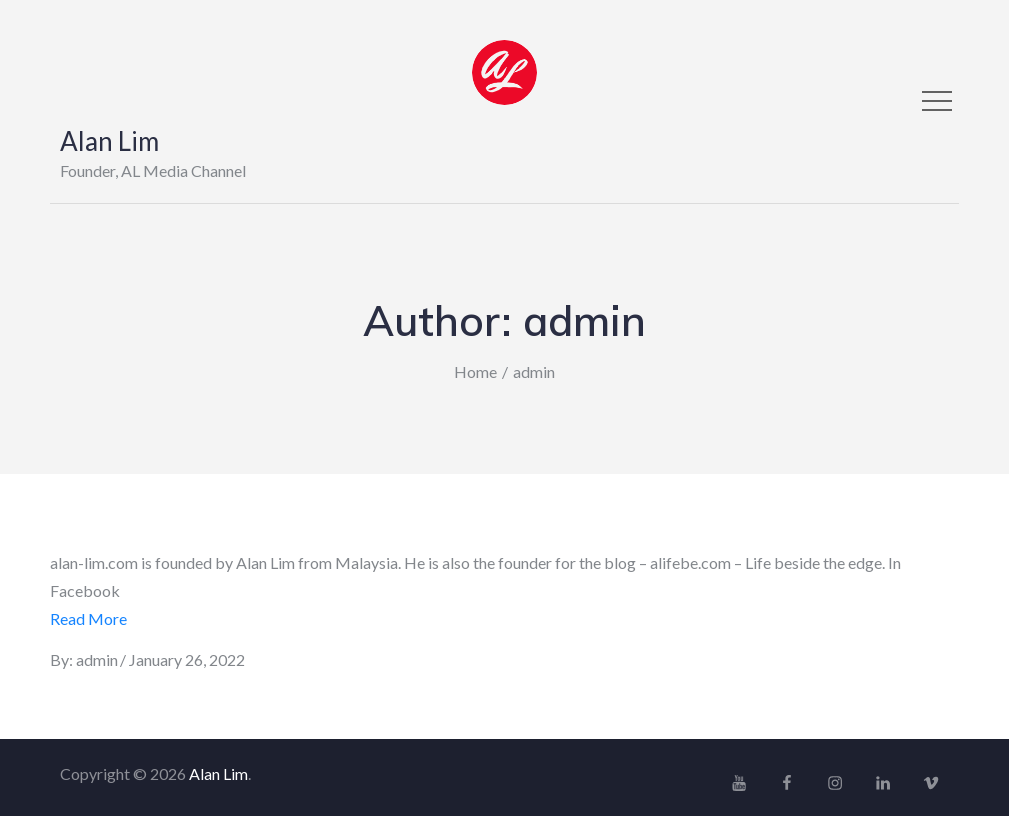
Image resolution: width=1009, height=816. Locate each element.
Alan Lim (109, 141)
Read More (88, 618)
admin (97, 659)
